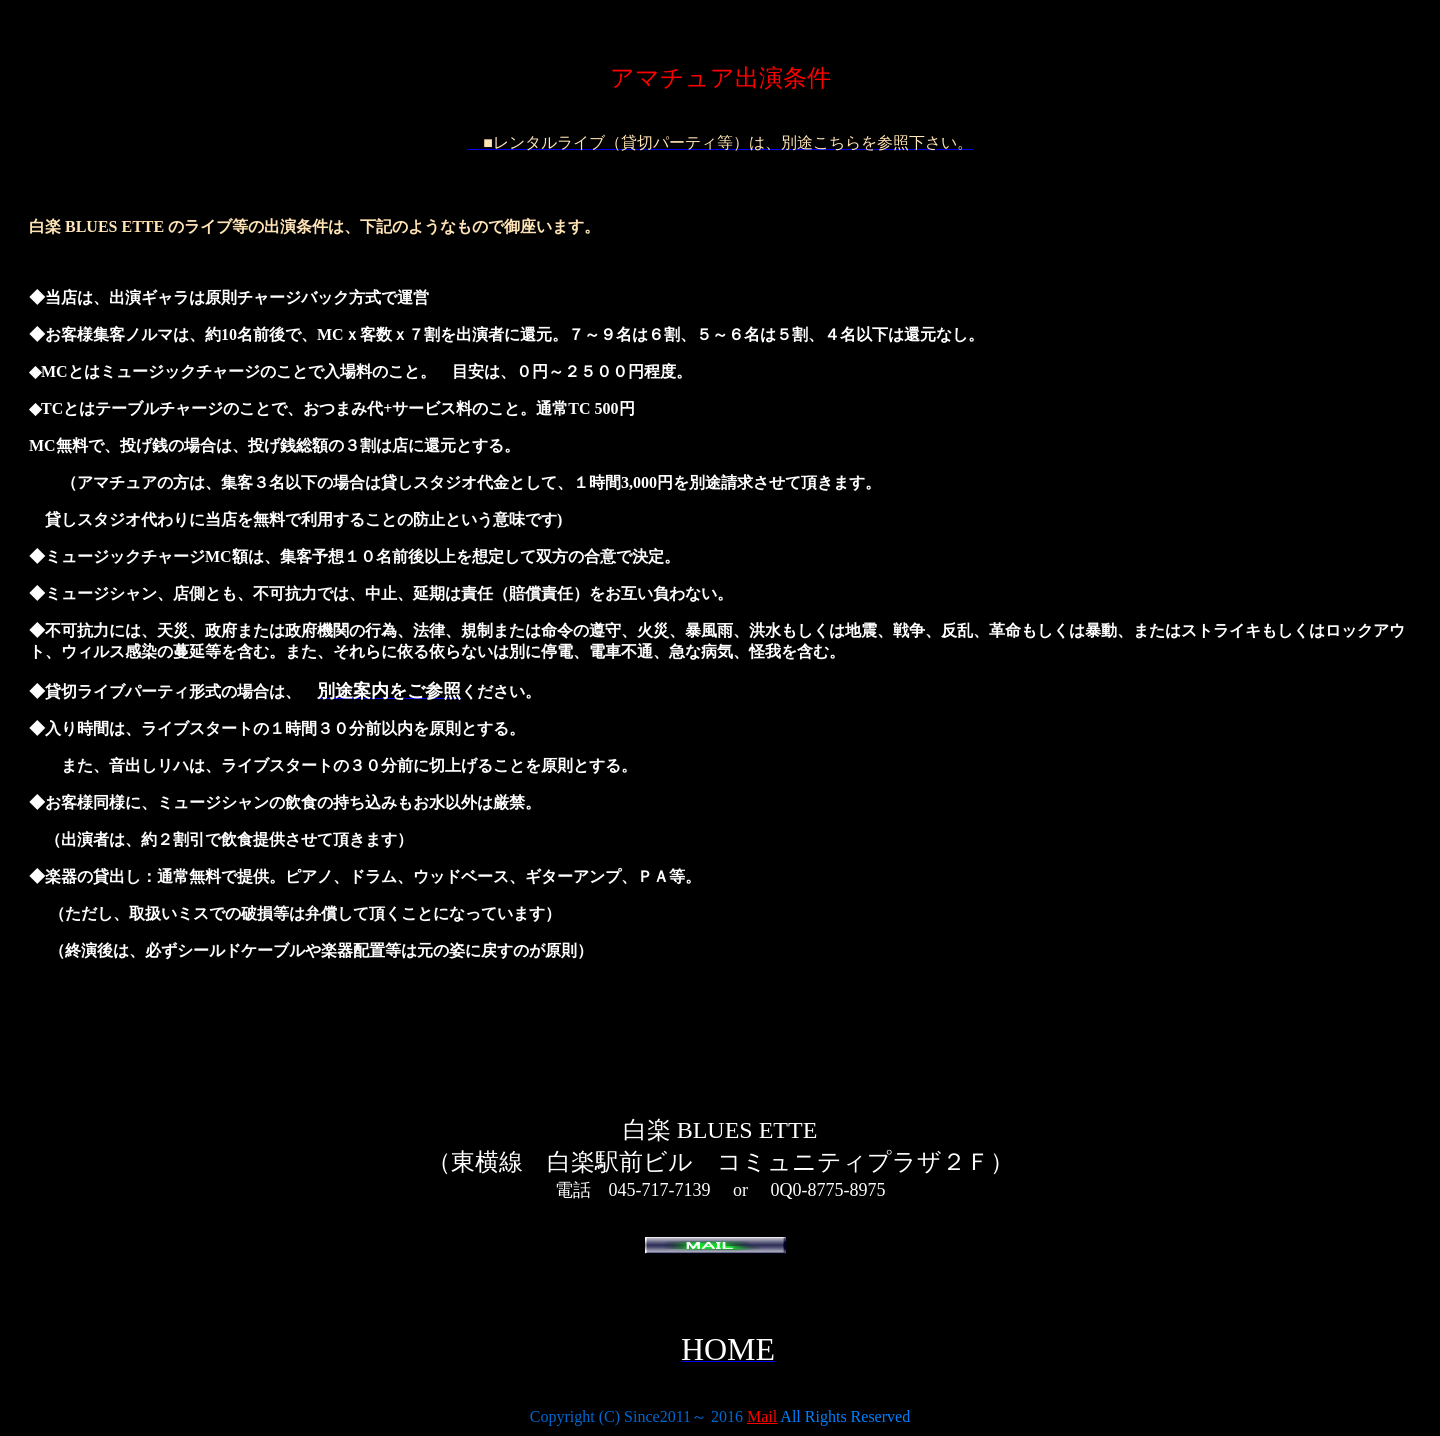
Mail (762, 1416)
